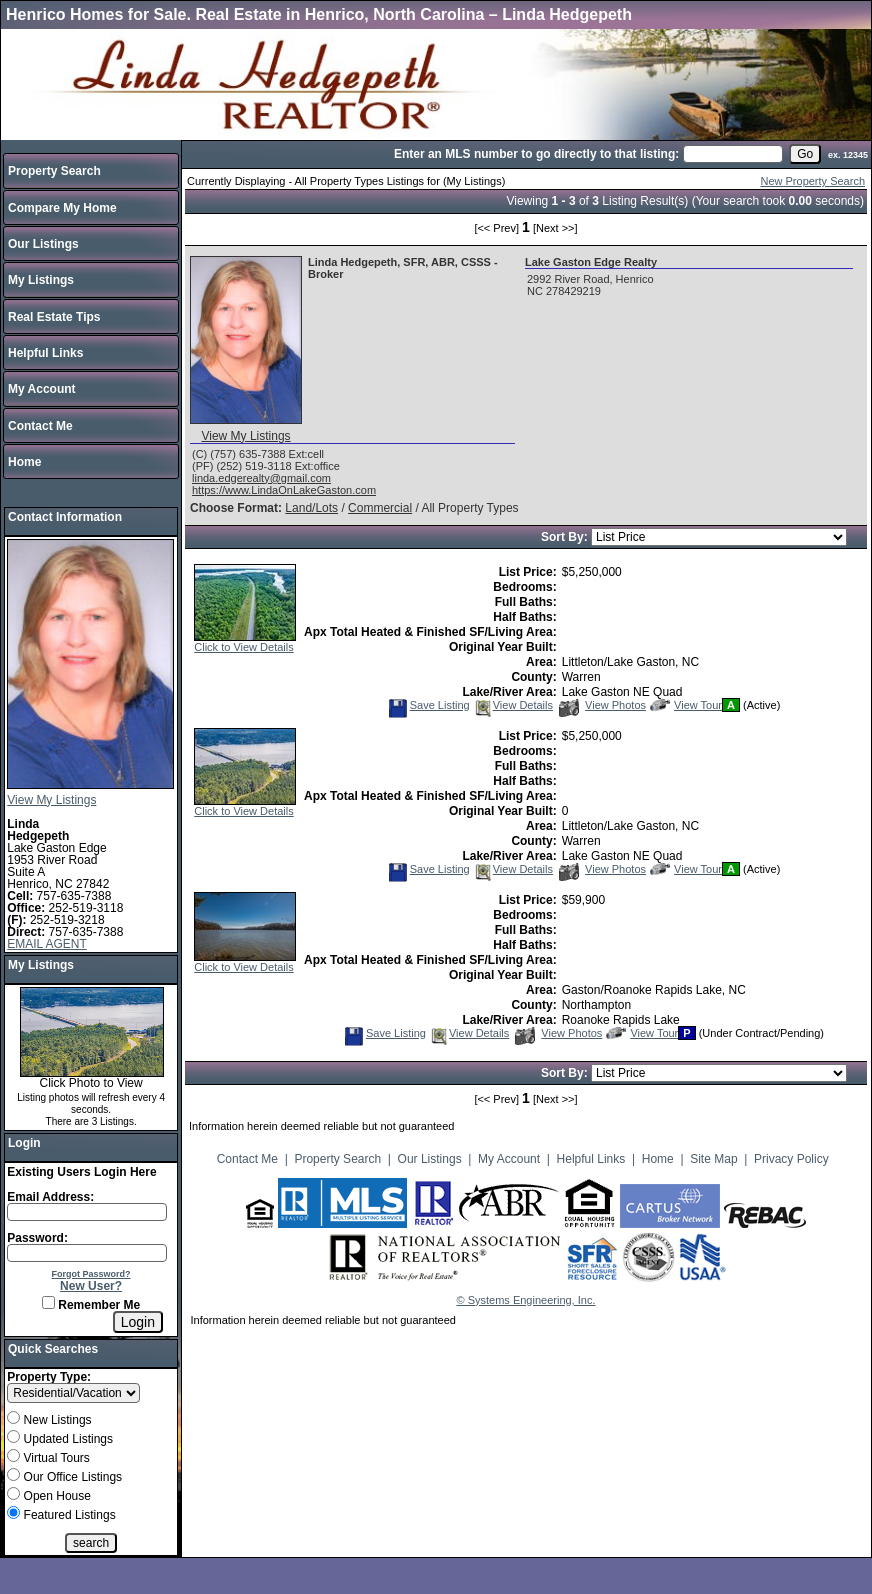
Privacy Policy (791, 1159)
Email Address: (50, 1197)
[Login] (138, 1322)
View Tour (686, 705)
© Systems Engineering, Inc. (526, 1300)
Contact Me (40, 426)
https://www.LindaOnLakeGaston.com (284, 490)
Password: (37, 1238)
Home (24, 462)
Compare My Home (62, 208)
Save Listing (429, 705)
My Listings (41, 280)
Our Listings (43, 244)
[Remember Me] (48, 1302)
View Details (513, 705)
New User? (91, 1286)
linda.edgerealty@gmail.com (261, 478)
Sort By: (566, 537)
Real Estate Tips (54, 317)
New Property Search (812, 181)
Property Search (54, 171)
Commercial (380, 508)
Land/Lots (311, 508)
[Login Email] (87, 1212)
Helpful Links (45, 353)
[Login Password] (87, 1253)
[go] (805, 154)
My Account (42, 389)
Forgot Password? (91, 1274)
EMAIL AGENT (47, 944)
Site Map (713, 1159)
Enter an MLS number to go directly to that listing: (536, 154)
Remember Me (91, 1305)
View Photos (602, 705)
